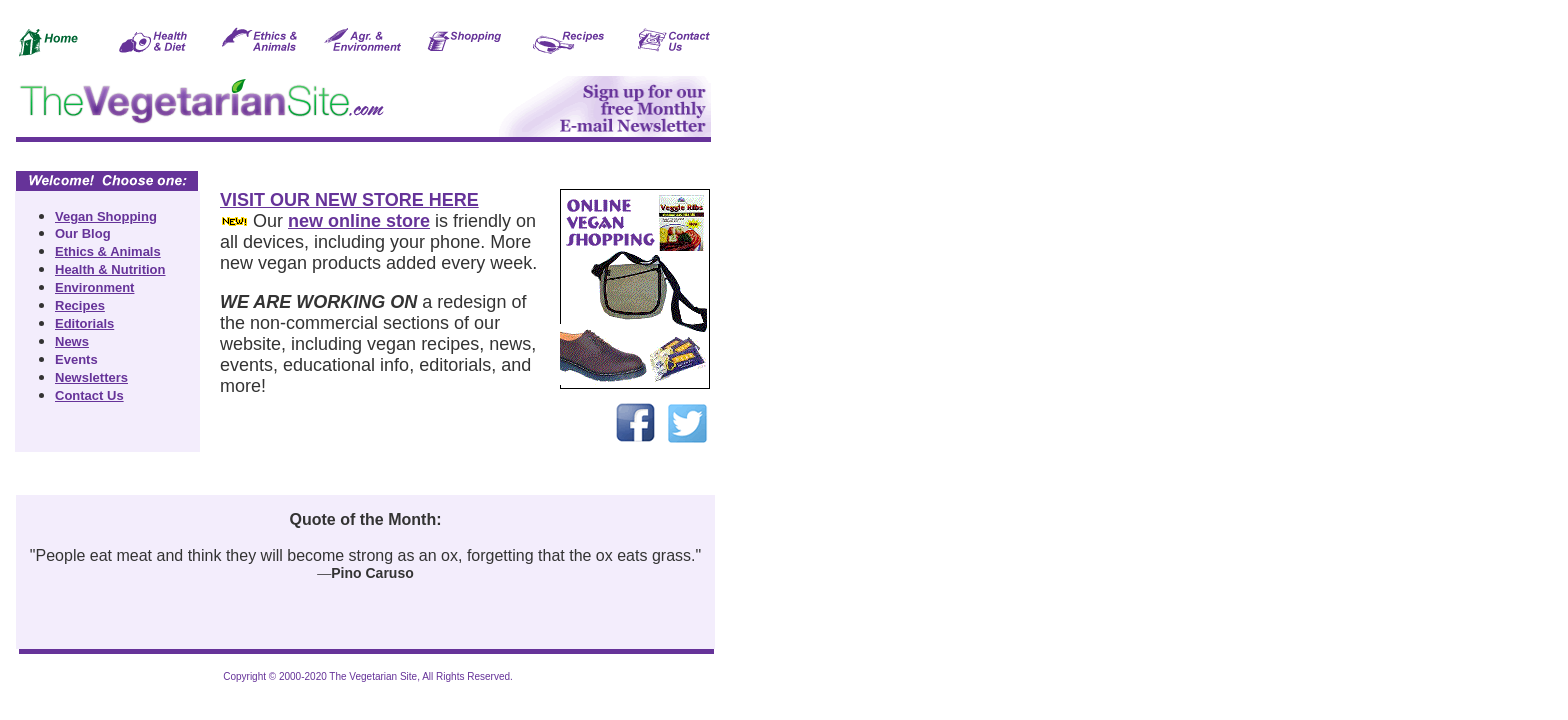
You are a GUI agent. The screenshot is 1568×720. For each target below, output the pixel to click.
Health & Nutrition (110, 269)
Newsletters (91, 377)
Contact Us (89, 395)
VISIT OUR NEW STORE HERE (349, 200)
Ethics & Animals (108, 251)
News (72, 341)
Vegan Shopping (106, 216)
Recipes (80, 305)
